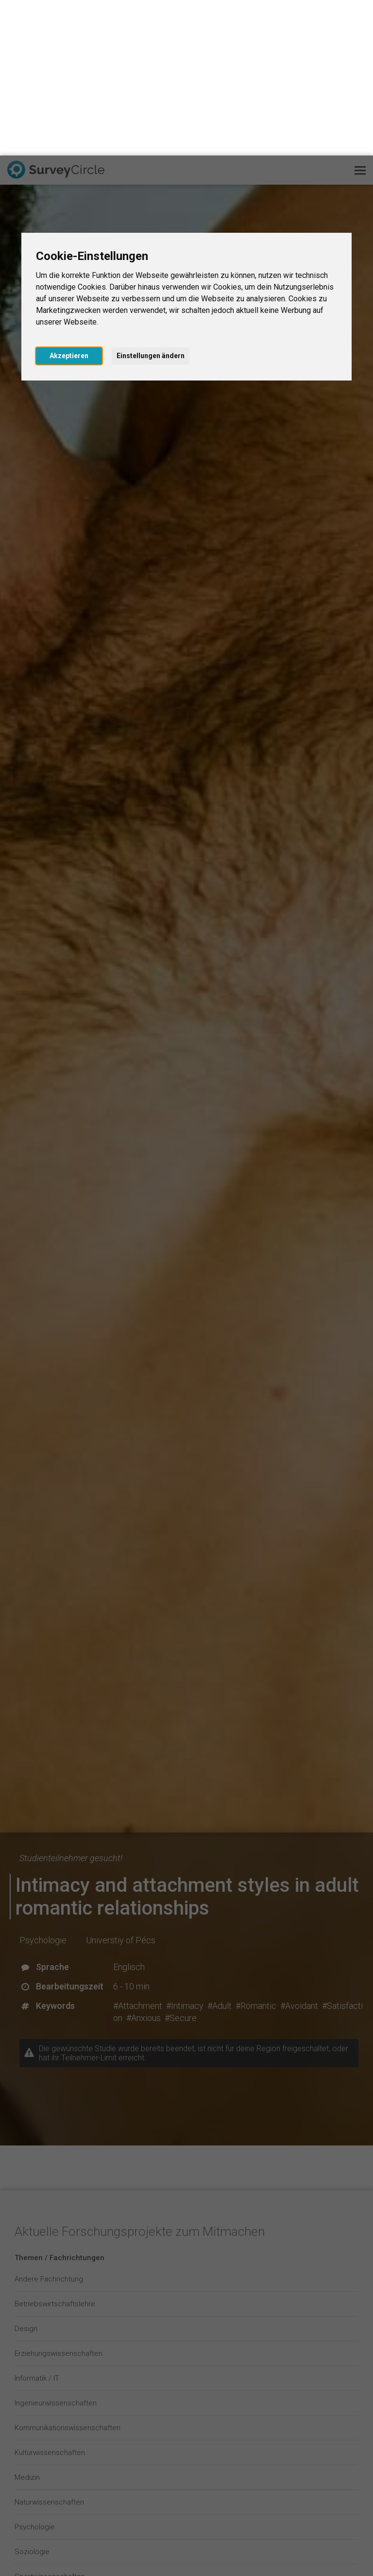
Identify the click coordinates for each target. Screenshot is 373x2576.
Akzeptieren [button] (69, 200)
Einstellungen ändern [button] (151, 200)
